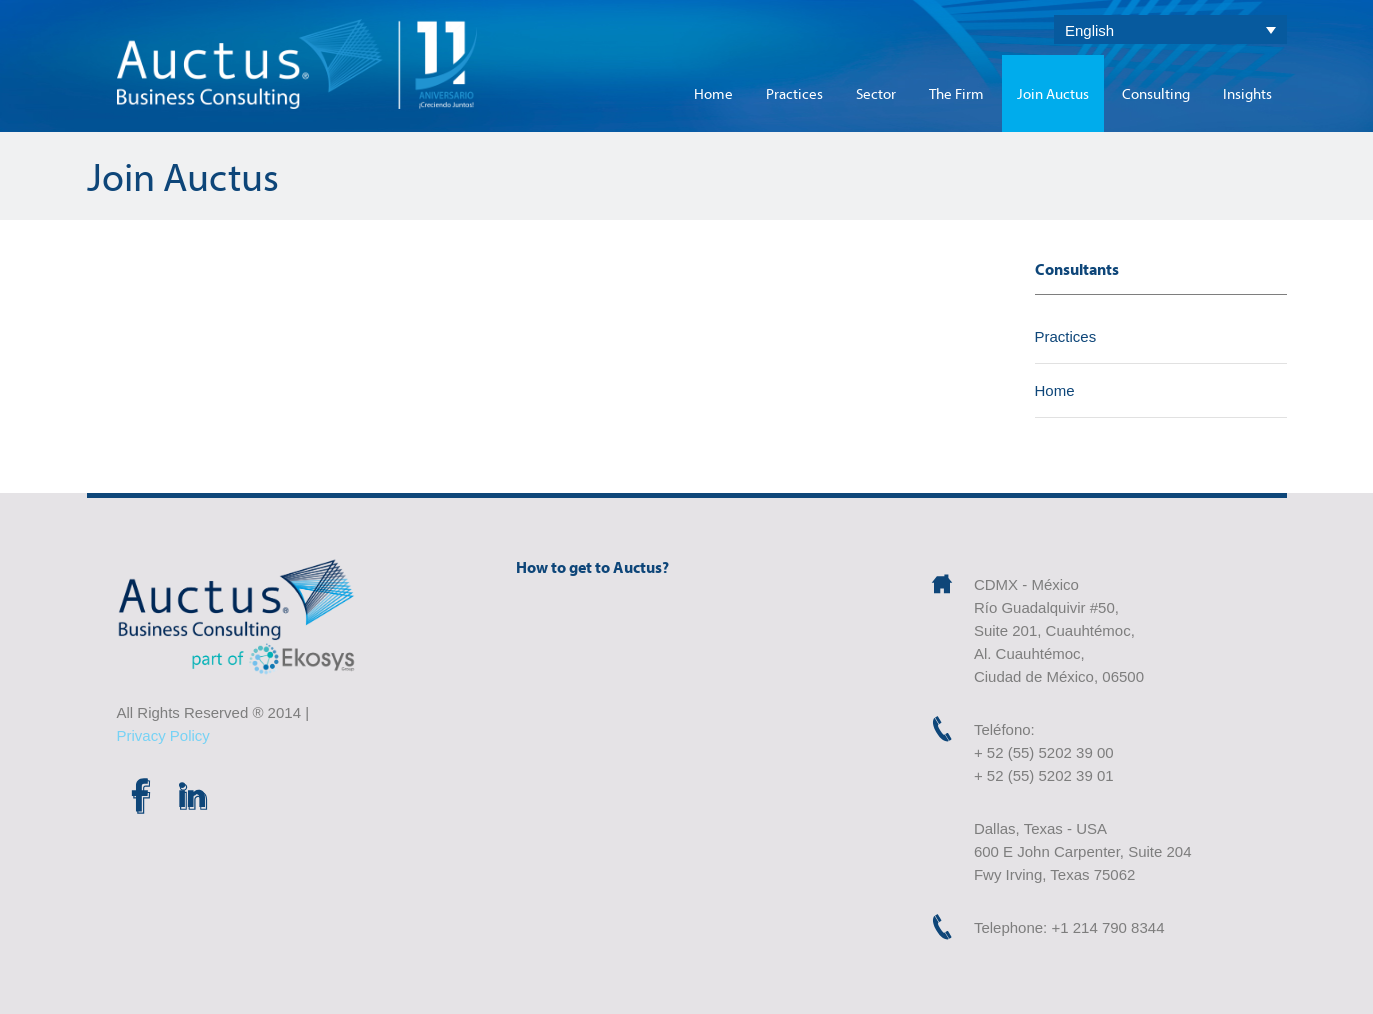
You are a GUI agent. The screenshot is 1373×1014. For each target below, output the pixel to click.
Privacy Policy (163, 735)
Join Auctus (1053, 93)
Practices (794, 93)
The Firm (956, 93)
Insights (1247, 93)
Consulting (1156, 93)
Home (713, 93)
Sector (876, 93)
